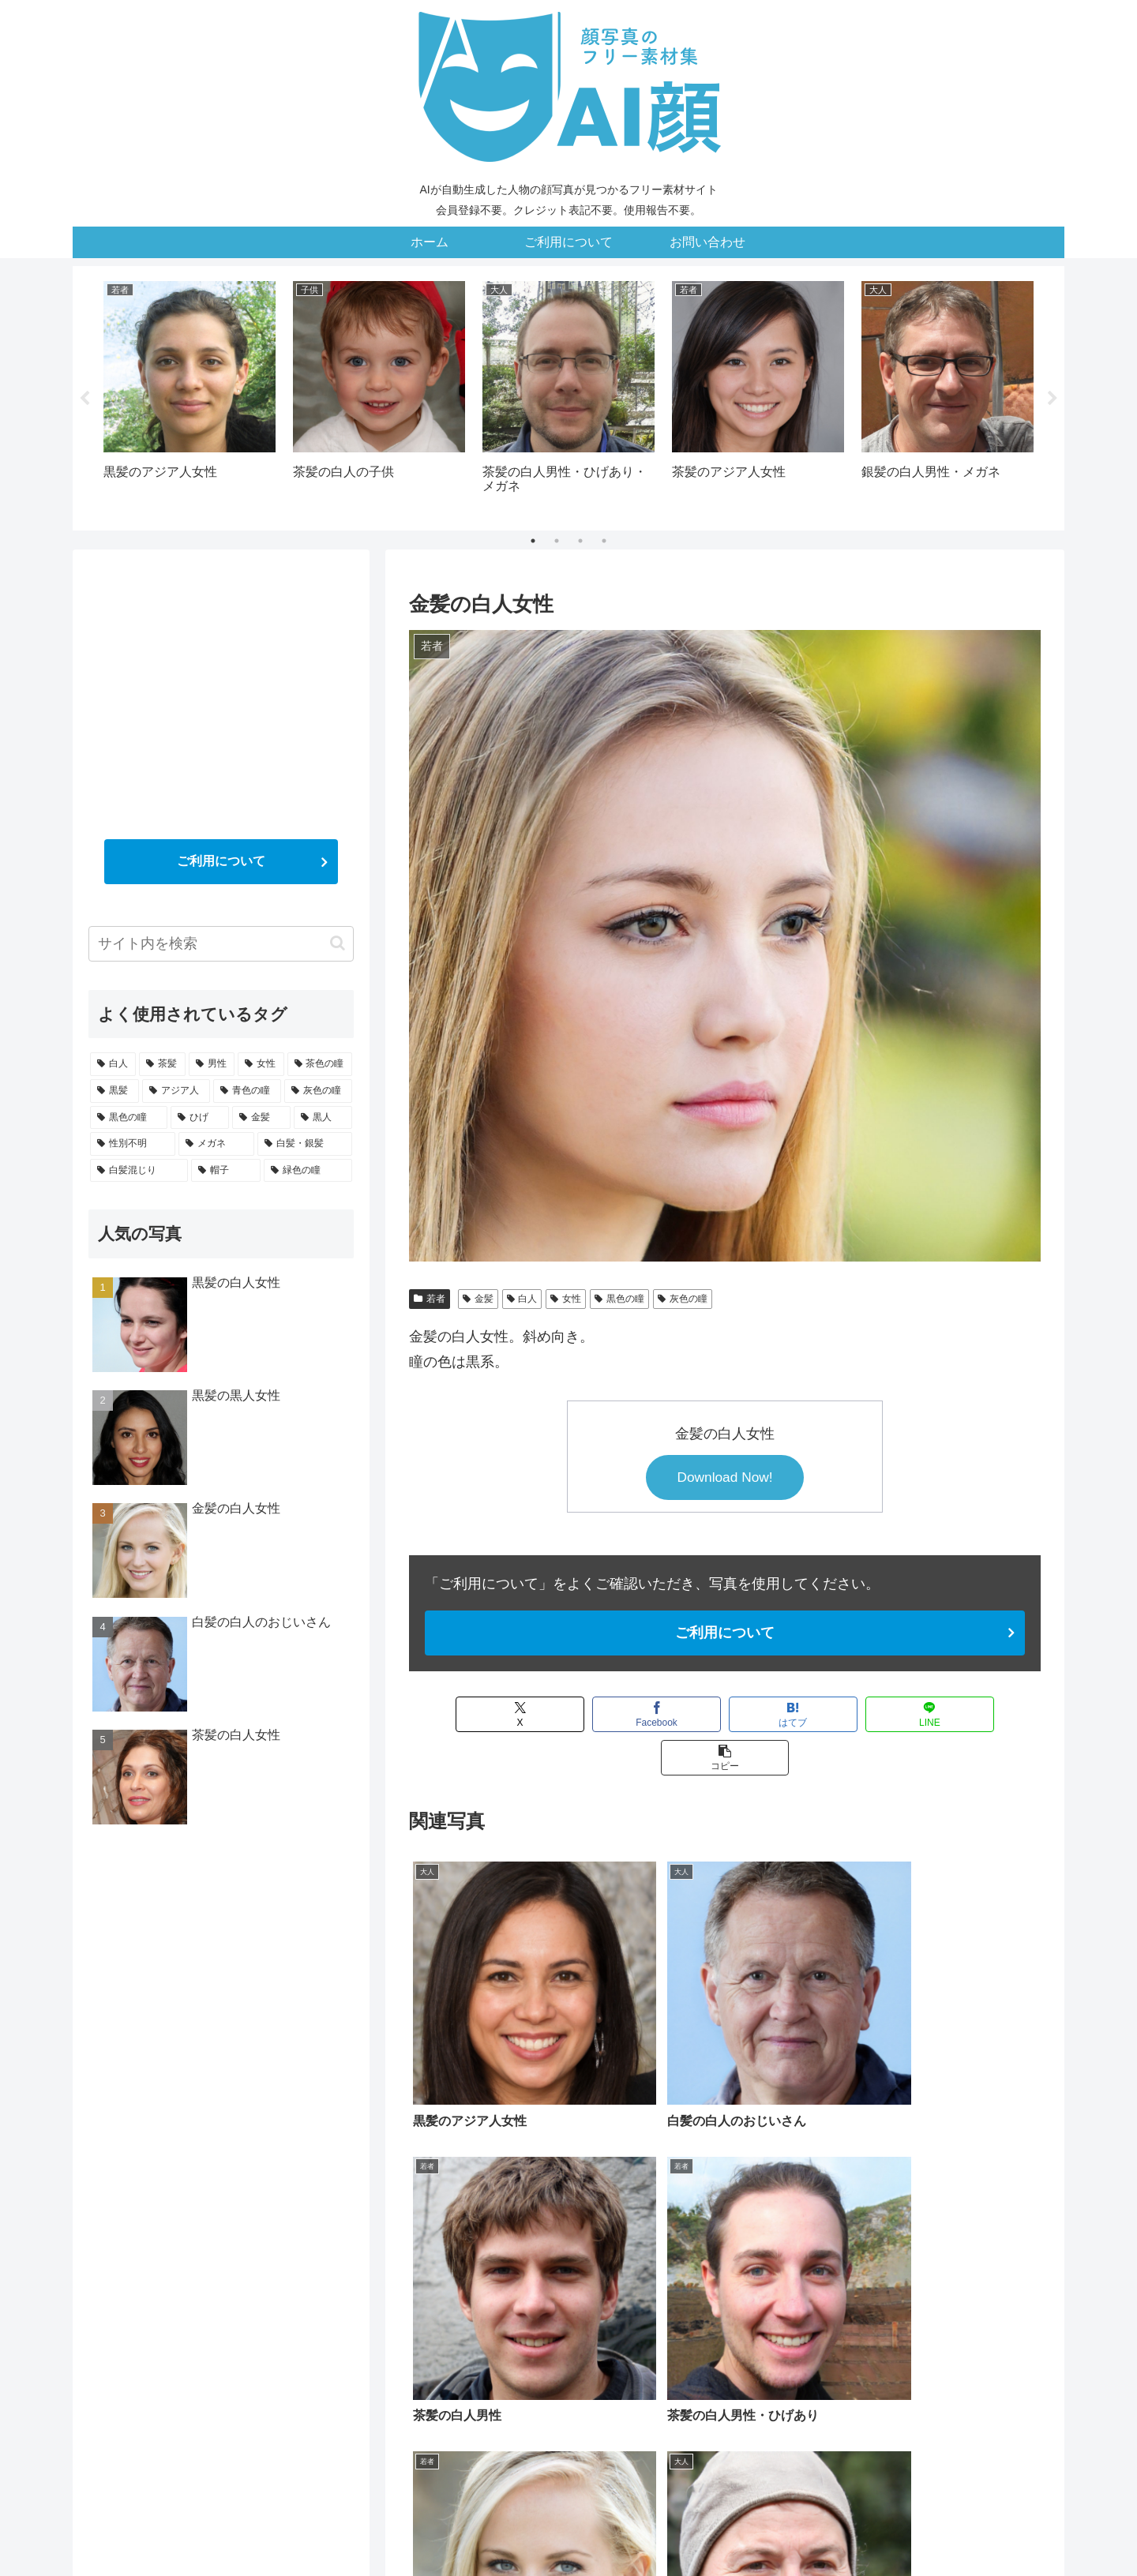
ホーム (480, 2526)
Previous (84, 399)
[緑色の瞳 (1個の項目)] (999, 2401)
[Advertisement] (221, 675)
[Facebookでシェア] (597, 1715)
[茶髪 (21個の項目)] (482, 2375)
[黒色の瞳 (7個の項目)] (957, 2375)
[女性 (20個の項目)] (579, 2375)
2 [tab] (557, 541)
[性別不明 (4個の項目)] (583, 2401)
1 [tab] (533, 541)
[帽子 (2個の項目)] (923, 2401)
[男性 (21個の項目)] (531, 2375)
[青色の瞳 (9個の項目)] (822, 2375)
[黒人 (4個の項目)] (508, 2401)
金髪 (478, 1298)
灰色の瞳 (682, 1298)
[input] (221, 944)
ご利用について (725, 1633)
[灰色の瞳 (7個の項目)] (890, 2375)
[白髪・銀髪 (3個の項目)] (748, 2401)
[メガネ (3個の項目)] (664, 2401)
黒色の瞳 (619, 1298)
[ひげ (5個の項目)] (1016, 2375)
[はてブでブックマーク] (725, 1715)
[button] (981, 1715)
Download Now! (725, 1478)
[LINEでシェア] (853, 1715)
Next (1052, 399)
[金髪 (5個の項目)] (442, 2401)
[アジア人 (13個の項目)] (754, 2375)
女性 (565, 1298)
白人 (522, 1298)
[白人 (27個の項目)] (433, 2375)
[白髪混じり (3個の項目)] (843, 2401)
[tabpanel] (189, 396)
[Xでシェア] (469, 1715)
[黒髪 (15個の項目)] (696, 2375)
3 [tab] (580, 541)
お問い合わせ (640, 2526)
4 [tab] (604, 541)
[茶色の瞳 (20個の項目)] (638, 2375)
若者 (429, 1298)
